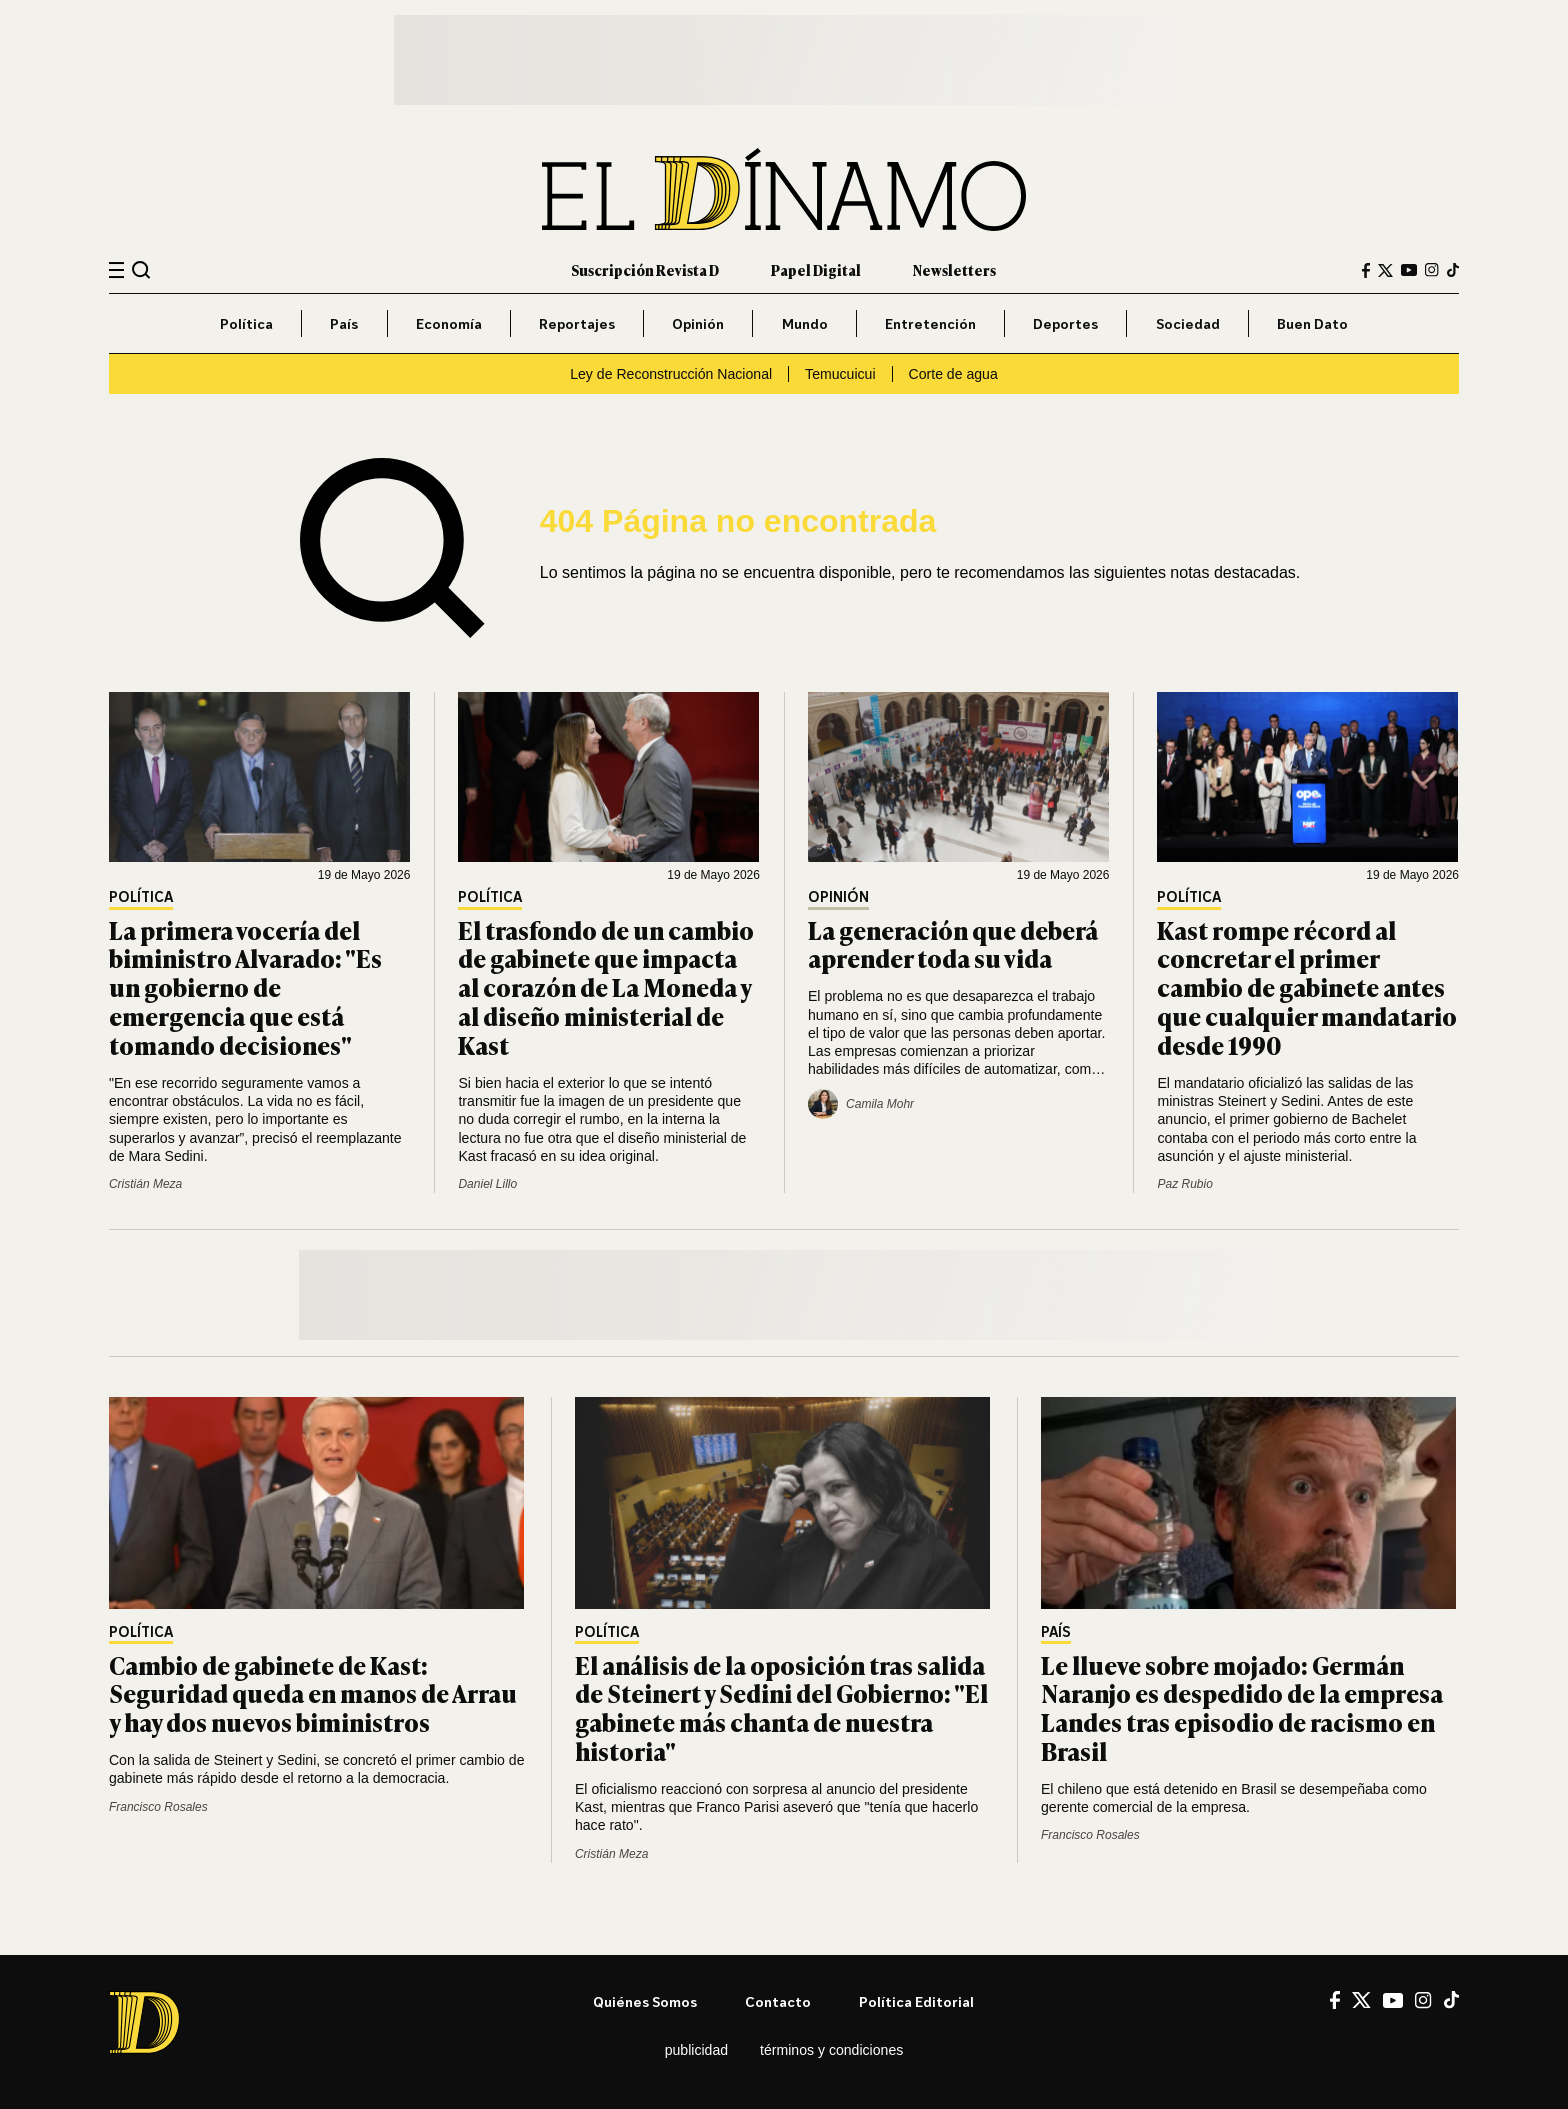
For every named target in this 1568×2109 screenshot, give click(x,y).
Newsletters (954, 269)
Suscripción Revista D (645, 269)
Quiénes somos (645, 2001)
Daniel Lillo (487, 1184)
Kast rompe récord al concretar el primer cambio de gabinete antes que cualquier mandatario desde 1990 (1307, 987)
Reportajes (577, 323)
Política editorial (916, 2001)
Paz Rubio (1184, 1184)
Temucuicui (840, 374)
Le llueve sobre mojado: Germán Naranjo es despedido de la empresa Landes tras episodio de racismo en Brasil (1242, 1707)
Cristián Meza (145, 1184)
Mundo (805, 323)
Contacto (778, 2001)
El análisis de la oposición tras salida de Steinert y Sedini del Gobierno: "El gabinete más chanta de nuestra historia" (781, 1707)
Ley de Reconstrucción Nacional (671, 374)
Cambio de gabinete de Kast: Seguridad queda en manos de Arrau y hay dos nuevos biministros (313, 1693)
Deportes (1065, 323)
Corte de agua (953, 374)
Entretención (930, 323)
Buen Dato (1312, 323)
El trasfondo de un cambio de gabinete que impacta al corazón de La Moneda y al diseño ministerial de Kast (606, 987)
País (344, 323)
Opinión (698, 323)
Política (246, 323)
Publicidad (696, 2050)
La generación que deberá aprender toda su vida (953, 944)
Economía (449, 323)
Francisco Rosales (158, 1807)
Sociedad (1188, 323)
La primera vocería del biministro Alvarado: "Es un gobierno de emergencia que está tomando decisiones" (245, 987)
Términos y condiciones (831, 2050)
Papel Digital (816, 269)
